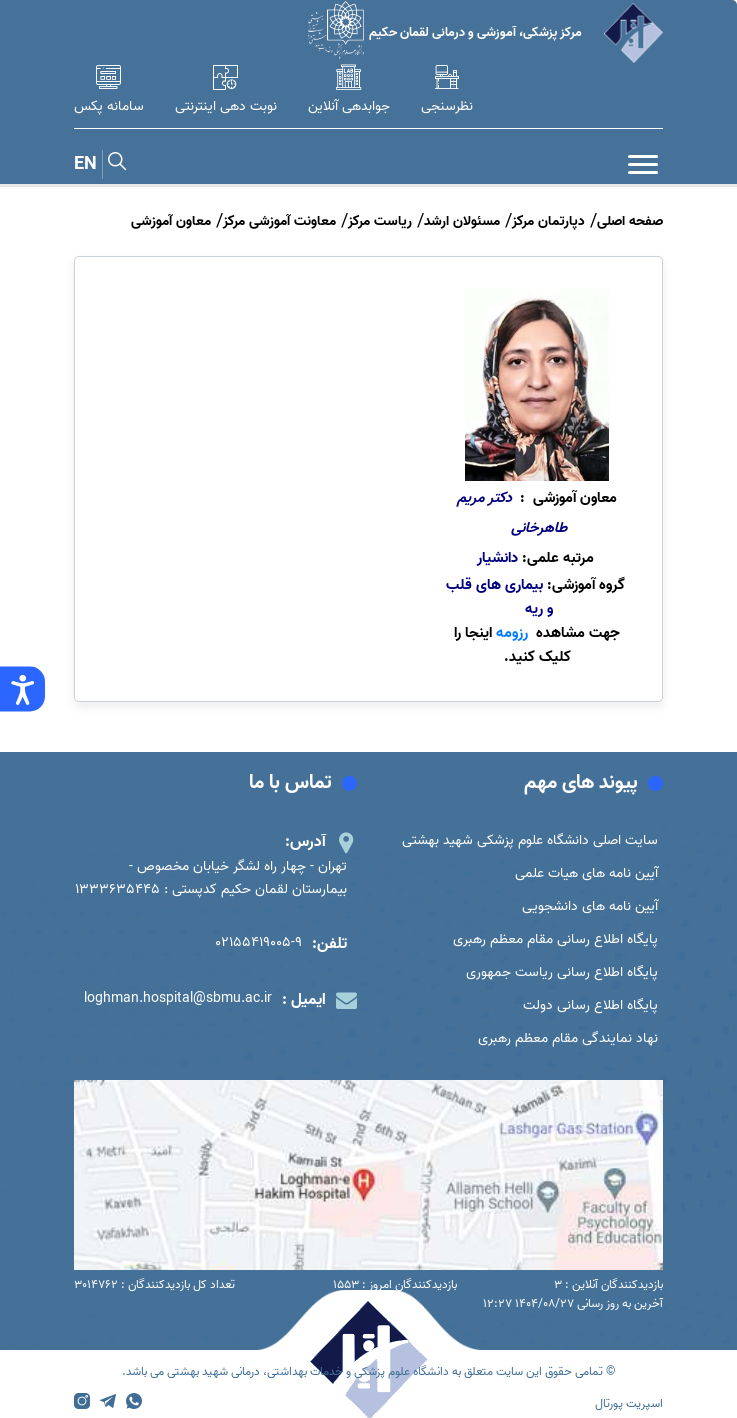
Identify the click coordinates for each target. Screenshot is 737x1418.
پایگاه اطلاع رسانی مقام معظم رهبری (555, 939)
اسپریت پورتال (629, 1403)
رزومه (512, 633)
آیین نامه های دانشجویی (590, 906)
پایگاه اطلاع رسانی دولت (590, 1005)
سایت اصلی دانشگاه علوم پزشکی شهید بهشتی (530, 840)
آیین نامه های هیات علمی (586, 873)
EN (85, 164)
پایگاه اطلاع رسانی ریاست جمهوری (562, 972)
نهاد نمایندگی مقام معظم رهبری (568, 1038)
